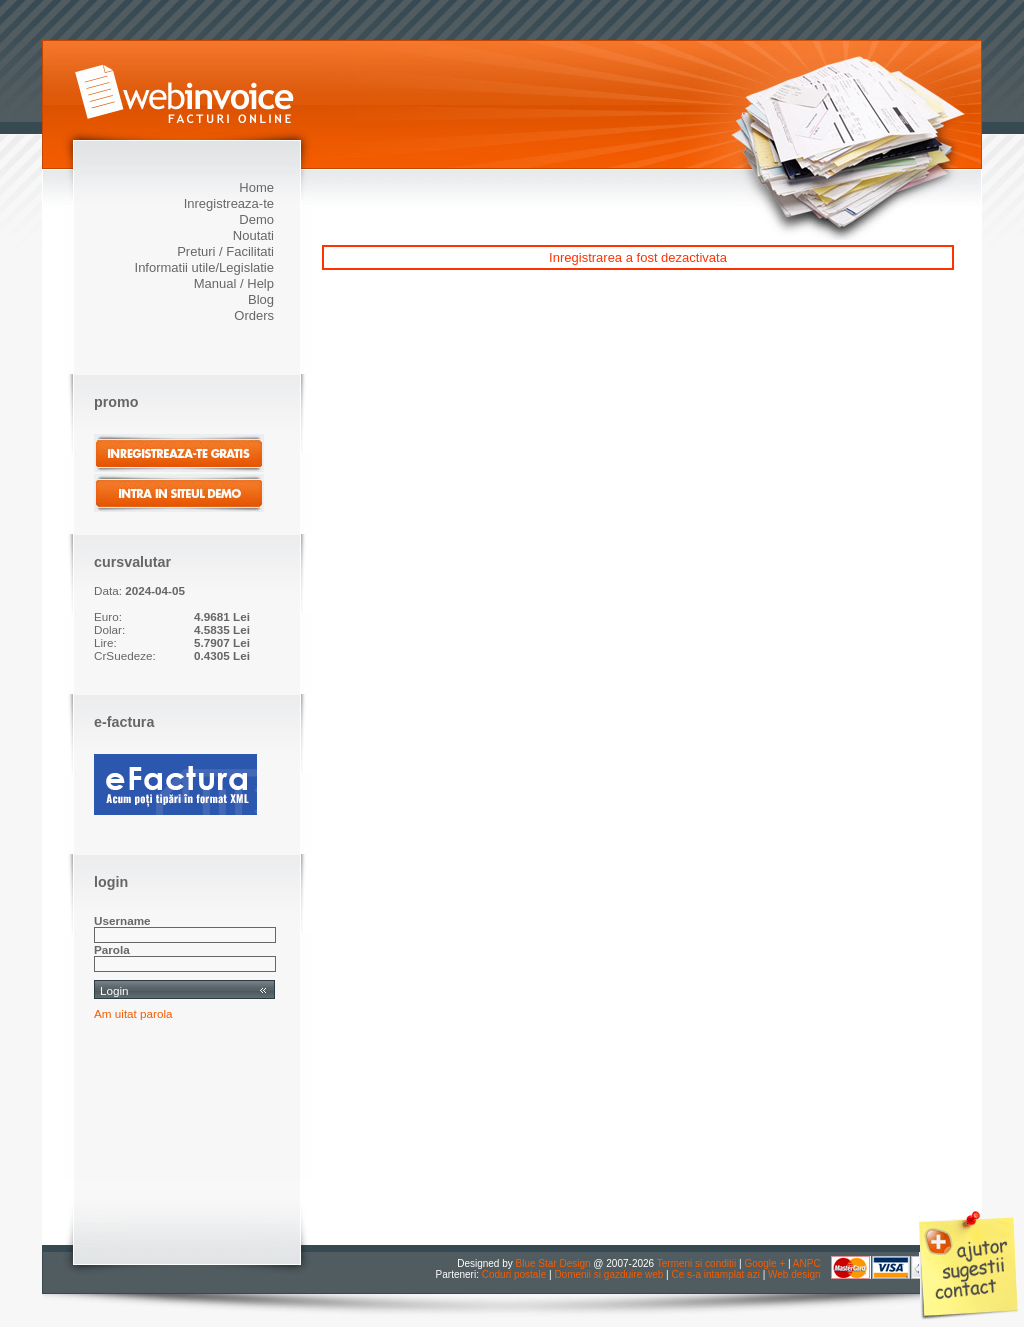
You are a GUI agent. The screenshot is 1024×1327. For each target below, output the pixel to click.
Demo (256, 219)
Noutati (253, 235)
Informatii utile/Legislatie (204, 267)
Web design (794, 1274)
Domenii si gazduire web (608, 1274)
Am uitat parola (133, 1013)
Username (122, 920)
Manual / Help (234, 283)
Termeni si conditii (696, 1263)
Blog (261, 299)
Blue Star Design (553, 1263)
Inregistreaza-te (229, 203)
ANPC (807, 1263)
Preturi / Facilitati (225, 251)
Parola (112, 949)
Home (256, 187)
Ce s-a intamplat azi (715, 1274)
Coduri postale (514, 1274)
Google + (764, 1263)
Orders (254, 315)
